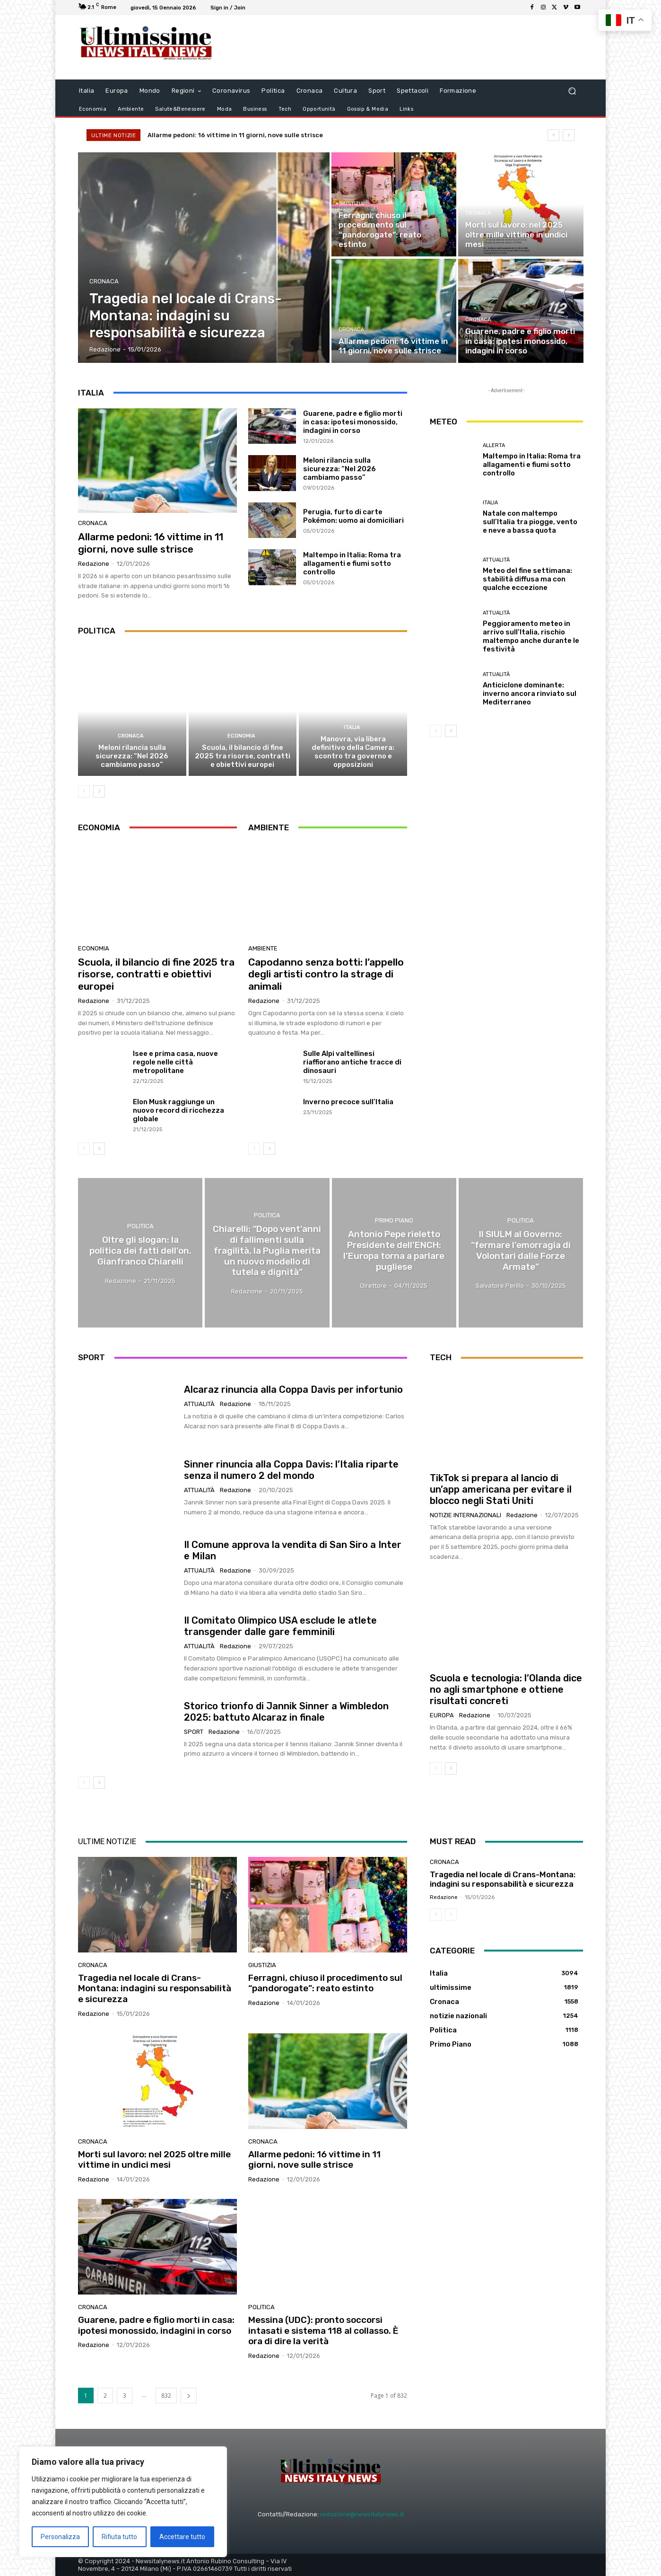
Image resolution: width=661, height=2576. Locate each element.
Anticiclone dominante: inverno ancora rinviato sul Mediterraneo (529, 693)
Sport (193, 1732)
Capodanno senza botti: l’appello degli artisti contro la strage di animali (326, 974)
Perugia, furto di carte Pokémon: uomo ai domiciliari (353, 516)
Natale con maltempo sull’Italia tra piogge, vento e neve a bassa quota (530, 522)
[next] (568, 135)
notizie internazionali (465, 1515)
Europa (442, 1715)
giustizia (351, 204)
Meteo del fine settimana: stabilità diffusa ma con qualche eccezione (527, 579)
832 (166, 2395)
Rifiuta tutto (119, 2537)
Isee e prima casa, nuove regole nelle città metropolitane (175, 1062)
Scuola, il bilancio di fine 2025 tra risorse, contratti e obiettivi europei (242, 756)
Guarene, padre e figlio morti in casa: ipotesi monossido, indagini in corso (352, 422)
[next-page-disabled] (451, 1914)
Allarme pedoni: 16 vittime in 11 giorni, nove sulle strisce (244, 135)
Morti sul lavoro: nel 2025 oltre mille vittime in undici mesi (154, 2159)
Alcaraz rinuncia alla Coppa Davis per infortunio (293, 1389)
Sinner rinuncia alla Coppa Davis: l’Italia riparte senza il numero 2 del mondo (291, 1470)
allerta (494, 445)
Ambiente (263, 949)
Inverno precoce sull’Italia (348, 1102)
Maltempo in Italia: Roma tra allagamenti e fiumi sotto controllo (352, 563)
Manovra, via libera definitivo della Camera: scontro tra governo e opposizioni (353, 752)
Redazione (93, 563)
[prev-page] (84, 791)
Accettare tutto (182, 2537)
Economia (241, 736)
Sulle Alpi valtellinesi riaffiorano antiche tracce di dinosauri (352, 1062)
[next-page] (99, 791)
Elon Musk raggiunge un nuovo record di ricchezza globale (178, 1111)
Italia (352, 727)
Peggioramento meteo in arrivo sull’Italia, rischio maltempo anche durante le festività (531, 636)
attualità (496, 560)
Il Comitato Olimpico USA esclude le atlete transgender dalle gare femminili (280, 1626)
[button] (572, 90)
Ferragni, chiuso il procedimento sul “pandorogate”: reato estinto (325, 1983)
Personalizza (60, 2537)
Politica (140, 1226)
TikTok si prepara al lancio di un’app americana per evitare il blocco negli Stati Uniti (501, 1489)
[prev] (553, 135)
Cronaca (104, 281)
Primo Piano (394, 1221)
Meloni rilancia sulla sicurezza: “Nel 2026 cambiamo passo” (339, 469)
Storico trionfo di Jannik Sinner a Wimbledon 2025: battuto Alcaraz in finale (286, 1711)
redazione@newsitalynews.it (362, 2514)
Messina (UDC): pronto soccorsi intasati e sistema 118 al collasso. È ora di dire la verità (323, 2330)
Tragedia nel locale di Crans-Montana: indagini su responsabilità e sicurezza (154, 1988)
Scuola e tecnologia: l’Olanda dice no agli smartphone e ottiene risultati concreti (506, 1689)
